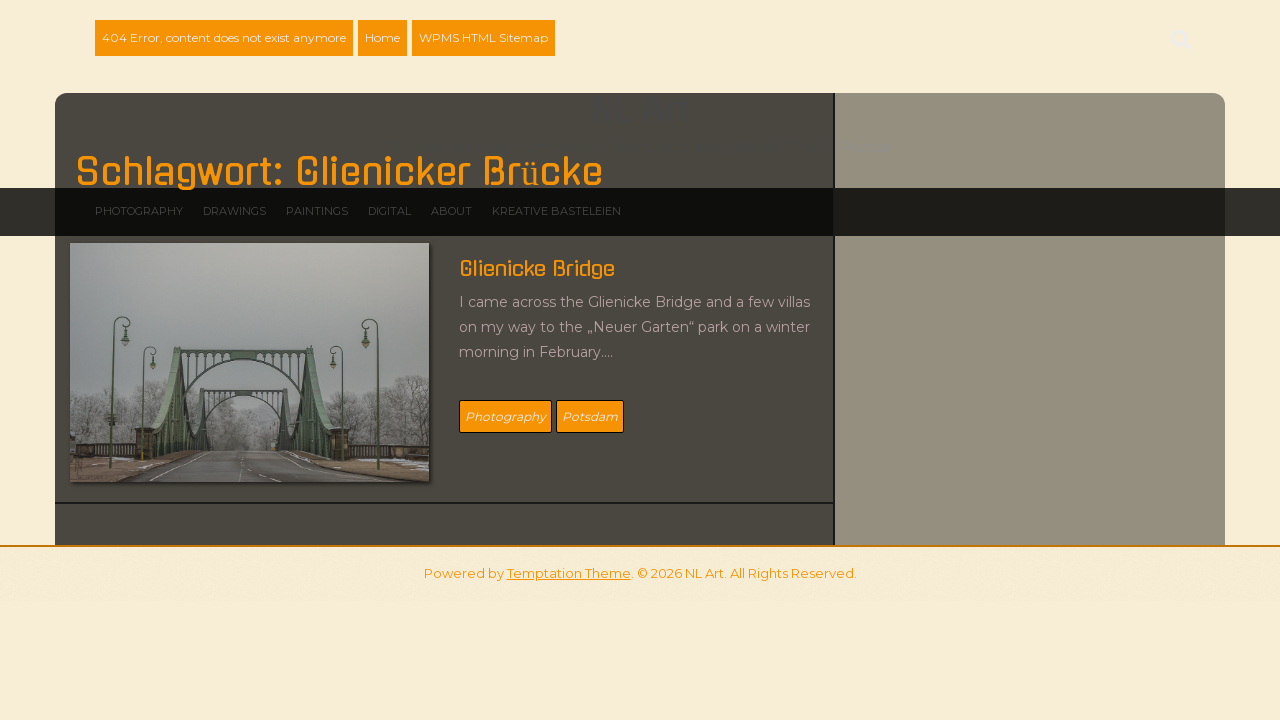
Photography (505, 416)
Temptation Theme (569, 573)
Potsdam (590, 416)
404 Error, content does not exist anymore (224, 37)
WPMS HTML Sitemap (483, 37)
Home (382, 37)
